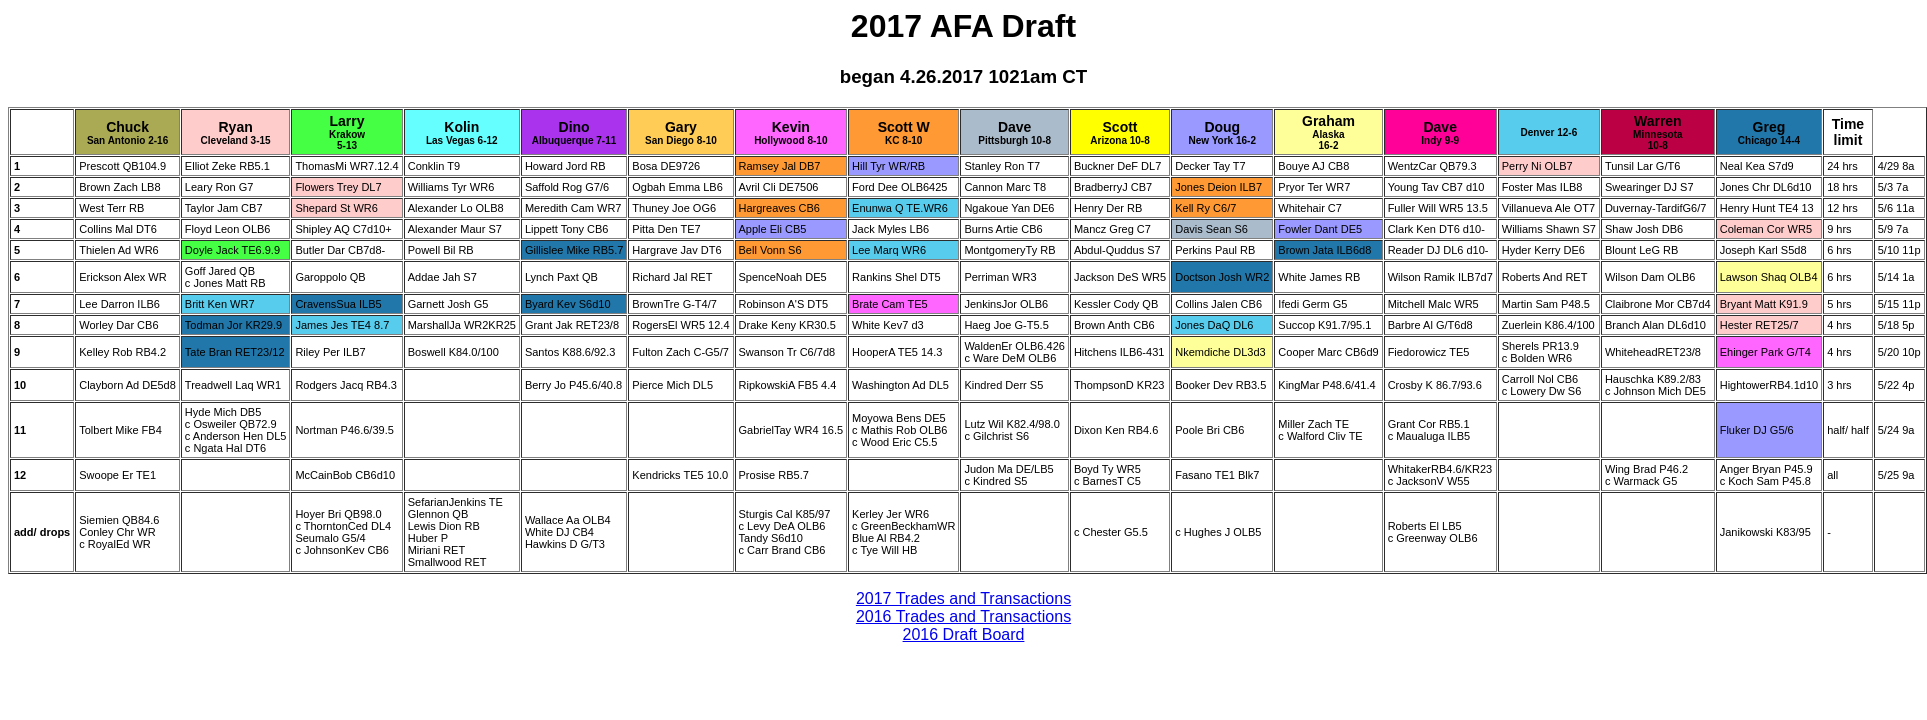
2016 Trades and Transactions (963, 616)
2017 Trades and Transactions (963, 598)
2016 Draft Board (964, 634)
